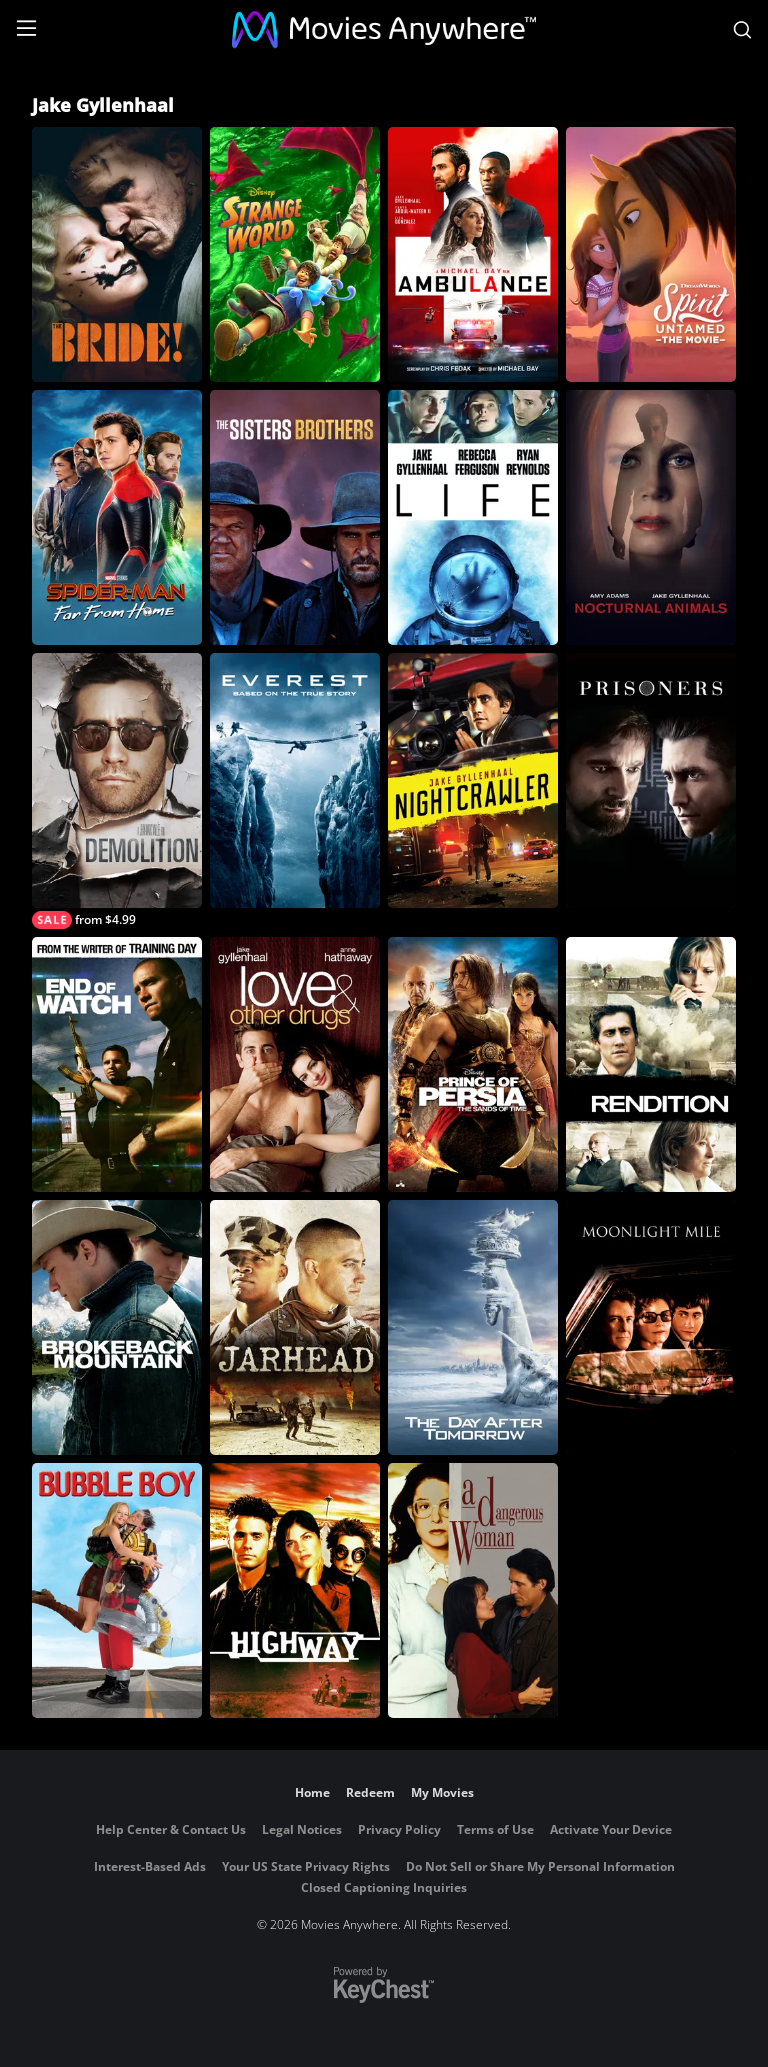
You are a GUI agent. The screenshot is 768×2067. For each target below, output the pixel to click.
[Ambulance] (473, 254)
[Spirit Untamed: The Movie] (651, 254)
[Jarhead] (295, 1327)
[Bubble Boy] (117, 1590)
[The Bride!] (117, 254)
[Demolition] (117, 791)
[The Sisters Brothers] (295, 517)
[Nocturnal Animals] (651, 517)
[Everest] (295, 780)
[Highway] (295, 1590)
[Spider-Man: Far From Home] (117, 517)
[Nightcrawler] (473, 780)
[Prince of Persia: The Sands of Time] (473, 1064)
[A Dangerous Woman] (473, 1590)
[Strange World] (295, 254)
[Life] (473, 517)
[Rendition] (651, 1064)
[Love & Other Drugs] (295, 1064)
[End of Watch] (117, 1064)
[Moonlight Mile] (651, 1327)
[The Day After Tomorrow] (473, 1327)
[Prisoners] (651, 780)
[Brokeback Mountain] (117, 1327)
